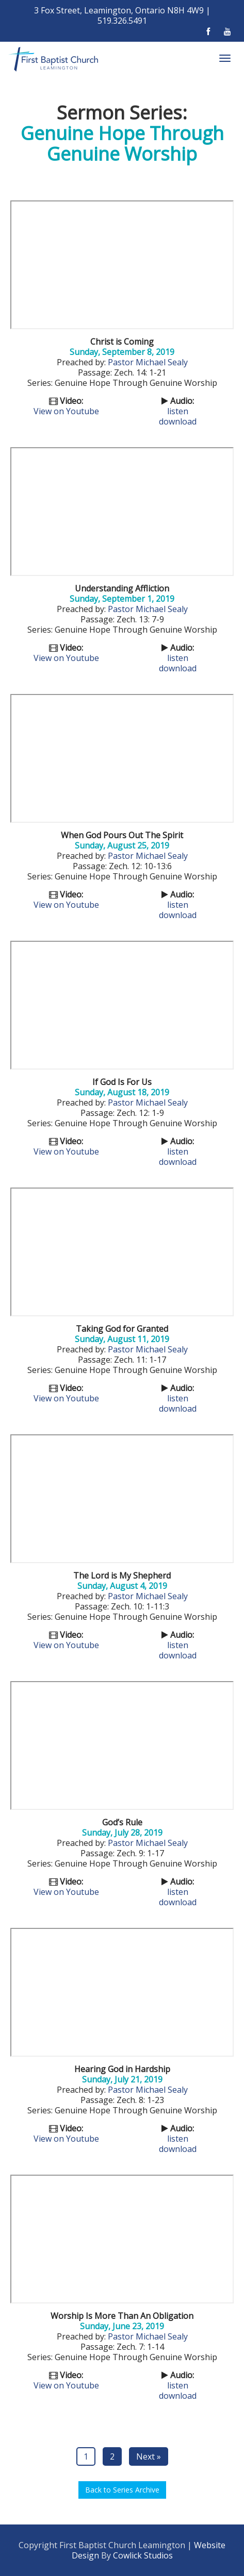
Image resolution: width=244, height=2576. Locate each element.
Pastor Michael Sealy (148, 362)
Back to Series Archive (122, 2490)
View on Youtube (66, 411)
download (178, 421)
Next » (148, 2456)
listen (177, 411)
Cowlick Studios (143, 2555)
